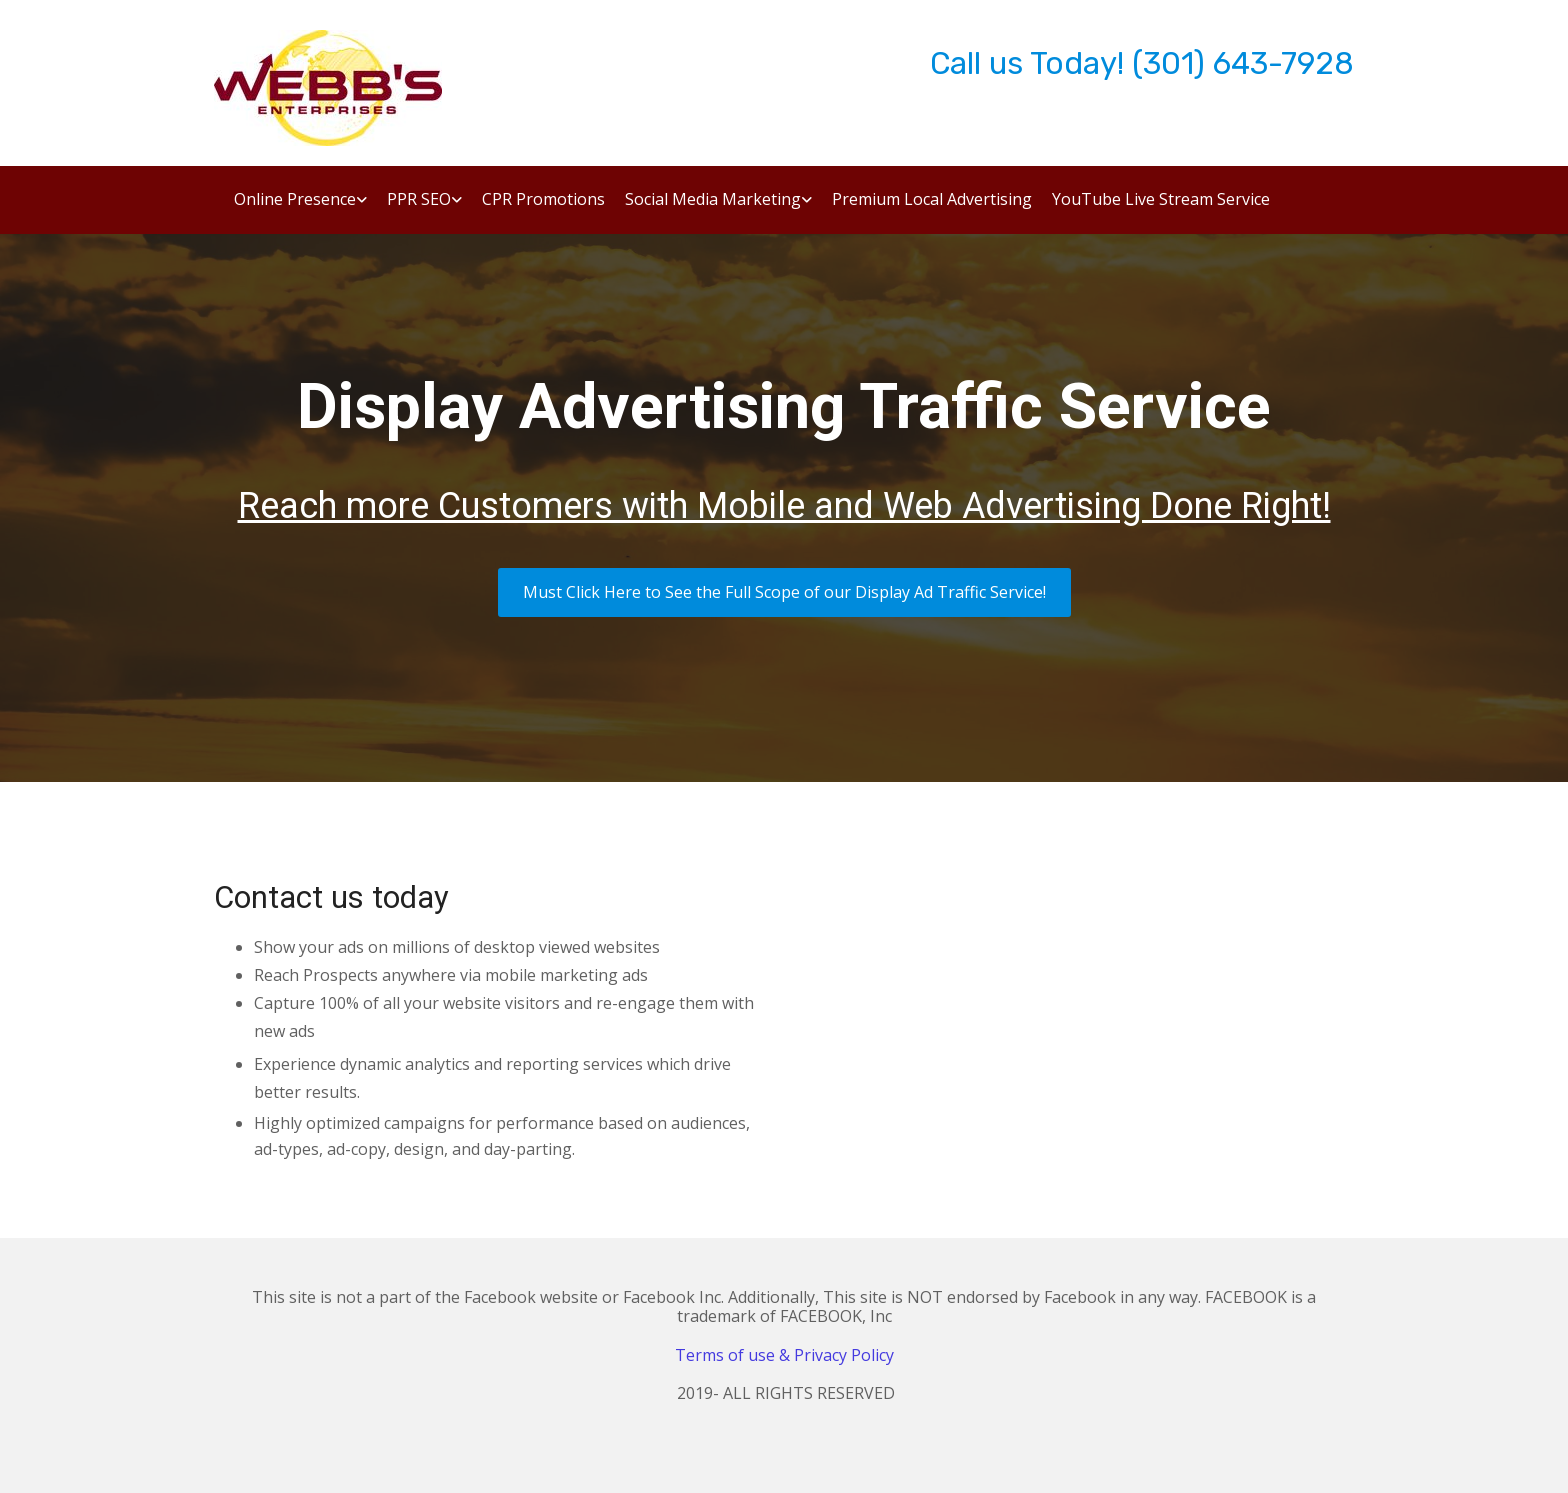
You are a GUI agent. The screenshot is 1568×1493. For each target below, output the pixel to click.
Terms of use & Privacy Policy (784, 1355)
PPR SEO (419, 200)
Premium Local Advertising (932, 200)
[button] (784, 592)
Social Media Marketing (713, 200)
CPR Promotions (543, 200)
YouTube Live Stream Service (1161, 200)
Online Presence (295, 200)
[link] (290, 207)
